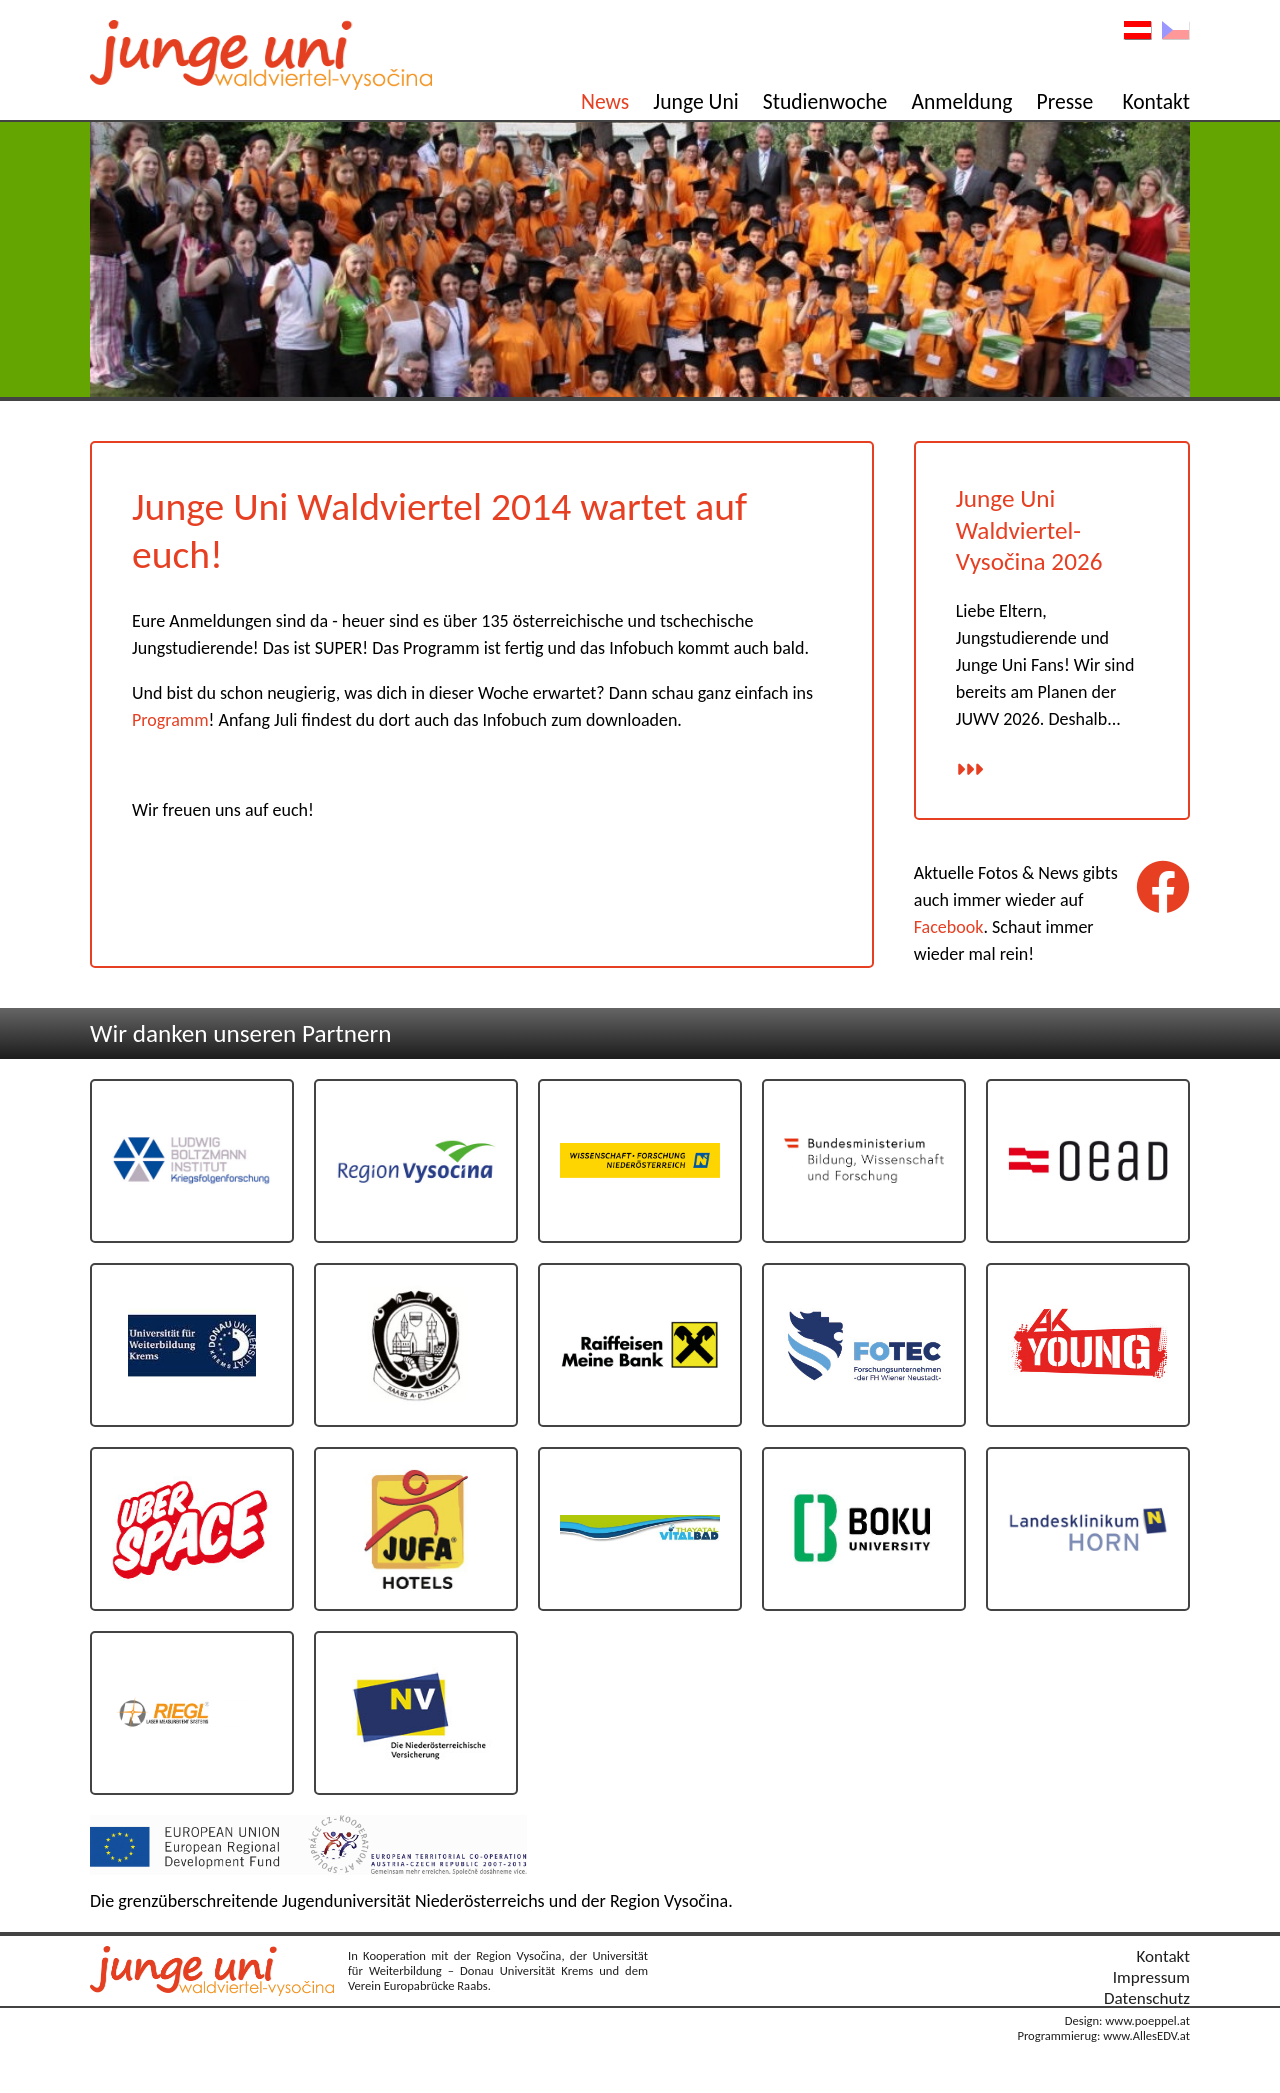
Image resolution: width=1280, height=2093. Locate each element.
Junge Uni (695, 101)
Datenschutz (1147, 1998)
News (605, 101)
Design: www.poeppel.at (1127, 2020)
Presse (1065, 101)
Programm (170, 720)
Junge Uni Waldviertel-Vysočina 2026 (1029, 530)
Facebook (949, 927)
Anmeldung (961, 101)
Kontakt (1156, 101)
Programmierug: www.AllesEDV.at (1103, 2035)
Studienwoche (825, 101)
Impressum (1151, 1977)
